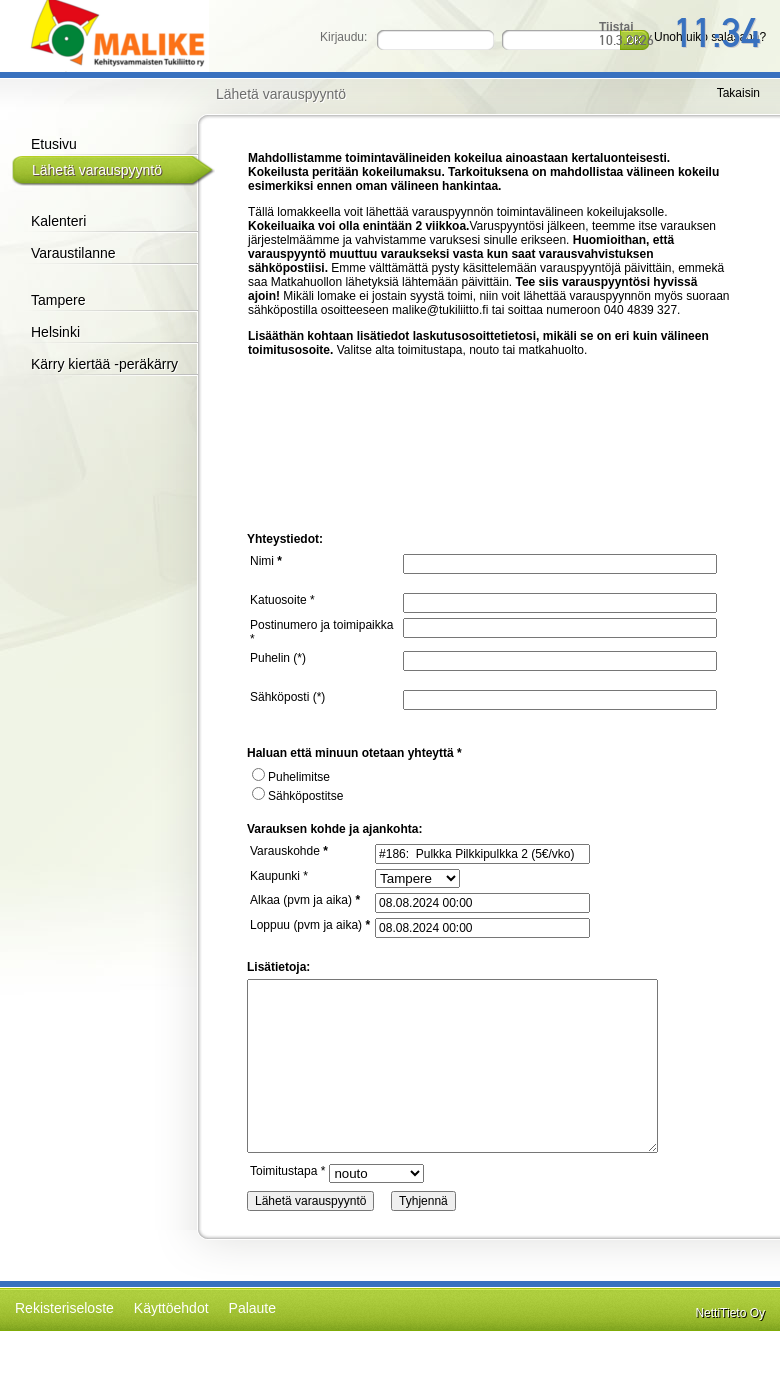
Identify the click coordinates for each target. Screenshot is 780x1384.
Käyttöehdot (171, 1308)
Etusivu (54, 144)
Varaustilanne (73, 253)
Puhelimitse (291, 777)
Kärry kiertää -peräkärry (104, 364)
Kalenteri (58, 221)
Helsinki (55, 332)
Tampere (58, 300)
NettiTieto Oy (730, 1313)
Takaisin (738, 93)
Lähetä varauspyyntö (97, 170)
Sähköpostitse (297, 796)
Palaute (252, 1308)
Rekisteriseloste (64, 1308)
